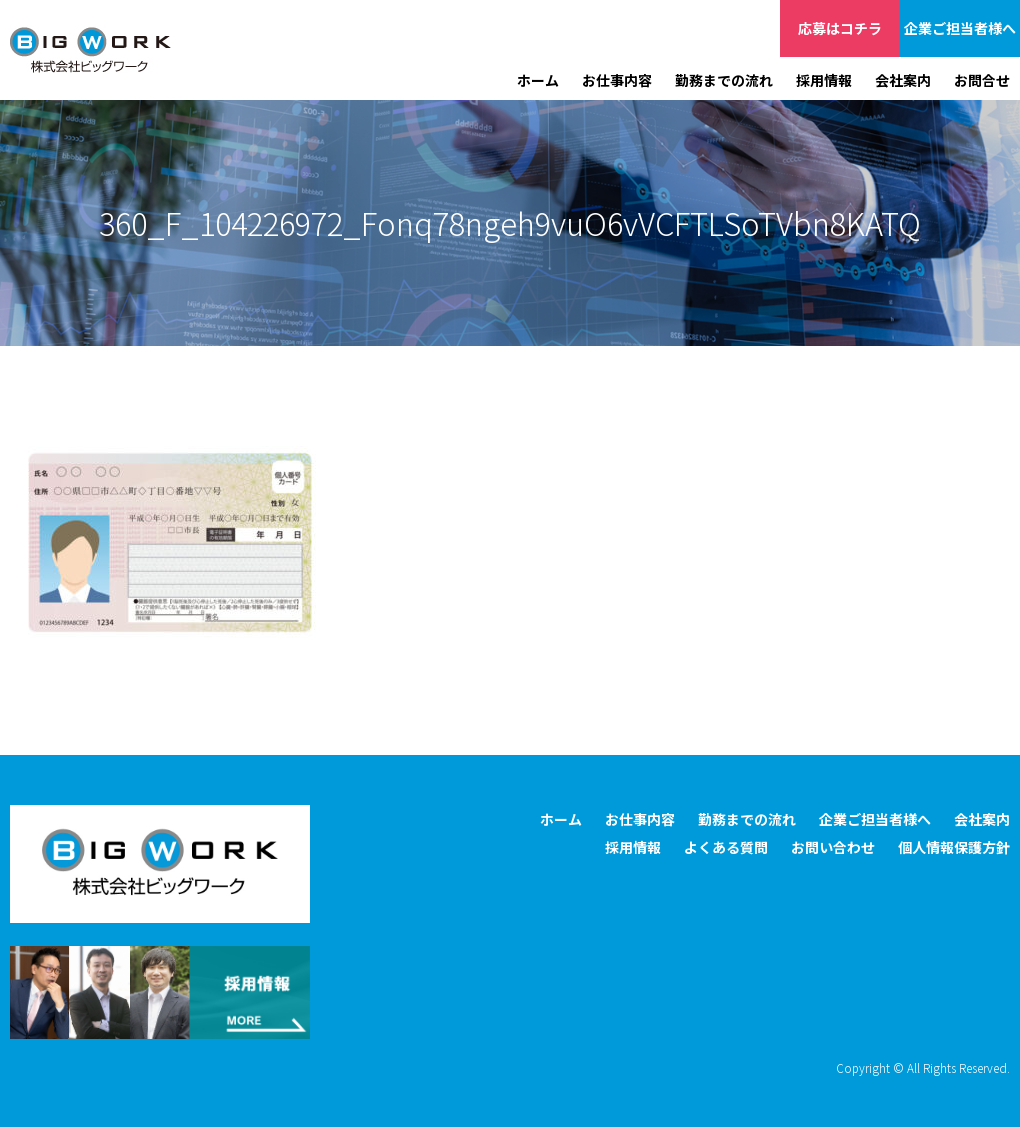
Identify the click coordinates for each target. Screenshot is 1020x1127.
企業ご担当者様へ (960, 28)
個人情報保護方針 (954, 847)
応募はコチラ (840, 28)
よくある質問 (726, 847)
